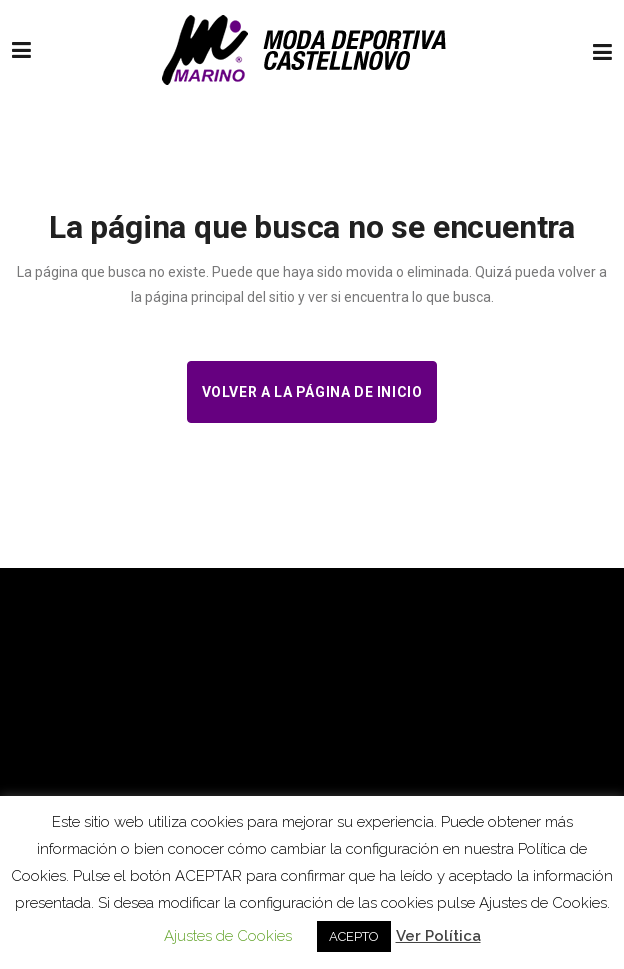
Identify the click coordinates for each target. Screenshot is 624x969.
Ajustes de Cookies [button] (228, 936)
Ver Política (438, 936)
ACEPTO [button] (354, 936)
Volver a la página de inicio (312, 392)
